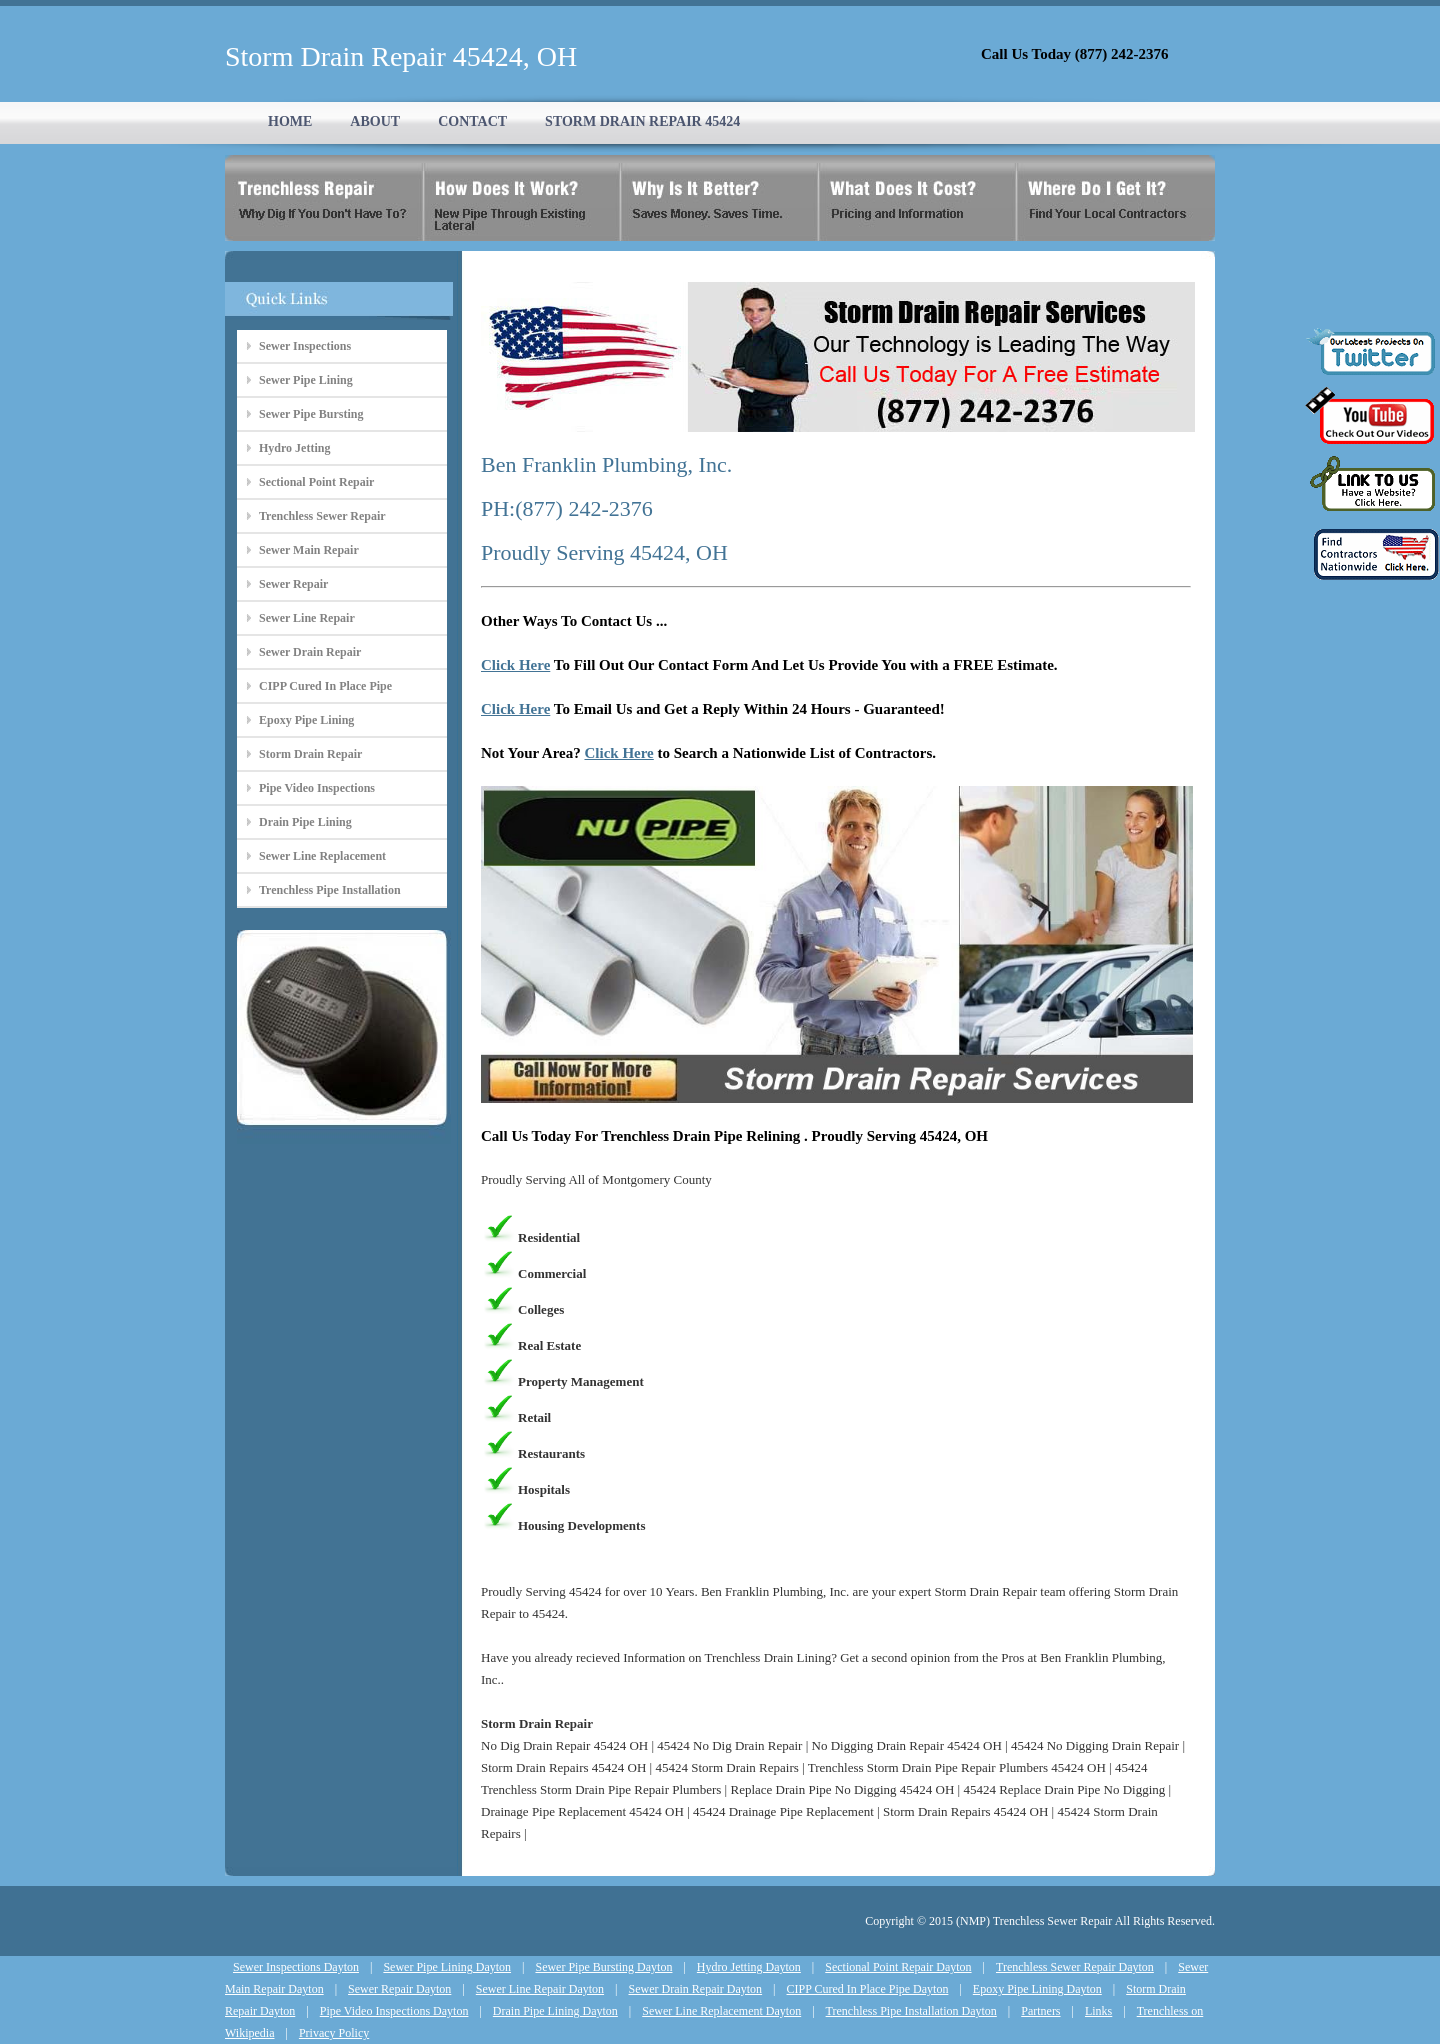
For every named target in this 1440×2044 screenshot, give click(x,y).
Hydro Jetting (294, 448)
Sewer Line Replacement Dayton (721, 2011)
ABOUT (375, 121)
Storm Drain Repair (310, 754)
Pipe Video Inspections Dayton (394, 2011)
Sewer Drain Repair (310, 652)
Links (1098, 2011)
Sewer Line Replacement (322, 856)
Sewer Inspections (305, 346)
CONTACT (472, 121)
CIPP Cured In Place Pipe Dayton (868, 1989)
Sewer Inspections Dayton (296, 1967)
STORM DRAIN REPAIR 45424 (642, 121)
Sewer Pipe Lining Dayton (447, 1967)
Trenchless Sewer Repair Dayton (1075, 1967)
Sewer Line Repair (307, 618)
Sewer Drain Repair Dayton (695, 1989)
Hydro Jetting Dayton (749, 1967)
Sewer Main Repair (309, 550)
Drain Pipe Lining (305, 822)
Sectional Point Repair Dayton (898, 1967)
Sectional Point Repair (316, 482)
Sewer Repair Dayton (399, 1989)
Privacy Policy (334, 2033)
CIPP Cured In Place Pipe (325, 686)
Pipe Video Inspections (317, 788)
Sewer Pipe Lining (306, 380)
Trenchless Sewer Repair (322, 516)
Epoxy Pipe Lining (306, 720)
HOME (290, 121)
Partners (1040, 2011)
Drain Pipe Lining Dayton (555, 2011)
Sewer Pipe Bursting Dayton (603, 1967)
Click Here (515, 665)
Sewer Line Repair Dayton (540, 1989)
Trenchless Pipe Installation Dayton (911, 2011)
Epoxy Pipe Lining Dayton (1037, 1989)
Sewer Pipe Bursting (311, 414)
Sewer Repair (293, 584)
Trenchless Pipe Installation (330, 890)
